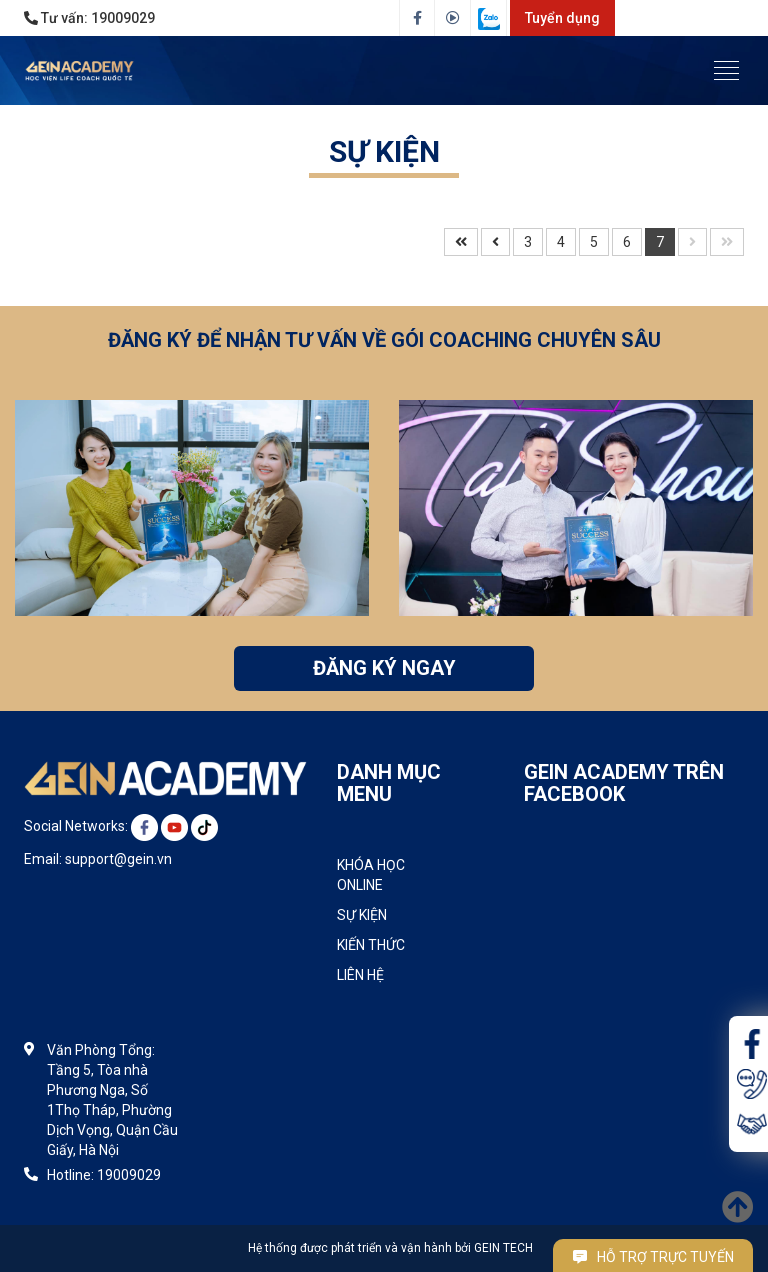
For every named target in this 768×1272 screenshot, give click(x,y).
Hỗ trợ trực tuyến (653, 1257)
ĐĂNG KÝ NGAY (384, 668)
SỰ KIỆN (384, 151)
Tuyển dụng (562, 18)
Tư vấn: (89, 18)
